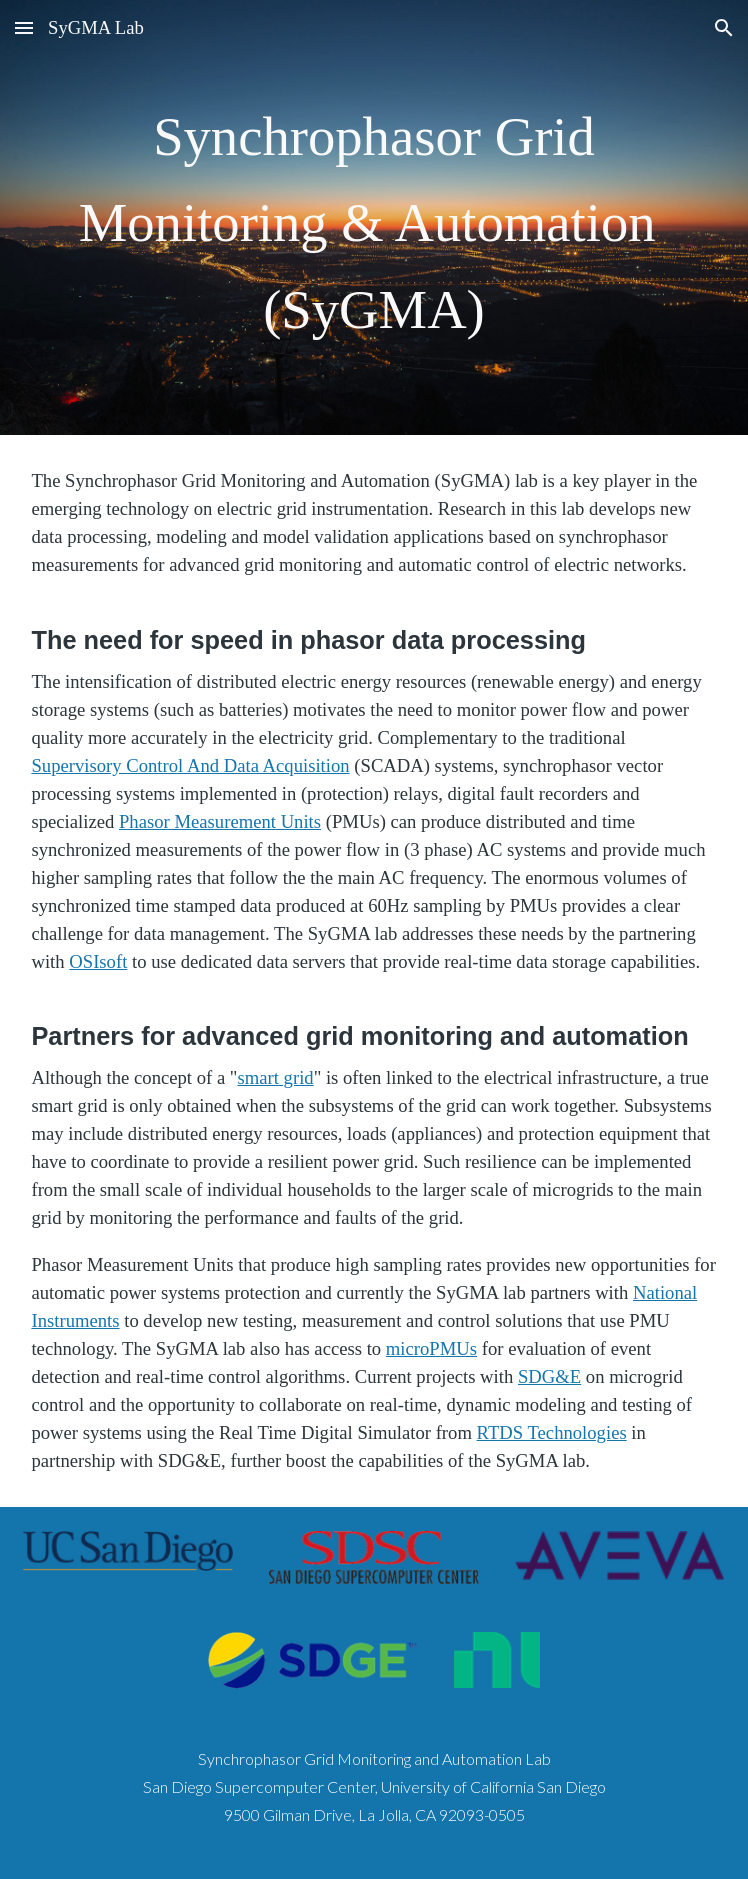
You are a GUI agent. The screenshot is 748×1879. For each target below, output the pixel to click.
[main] (373, 217)
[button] (24, 27)
